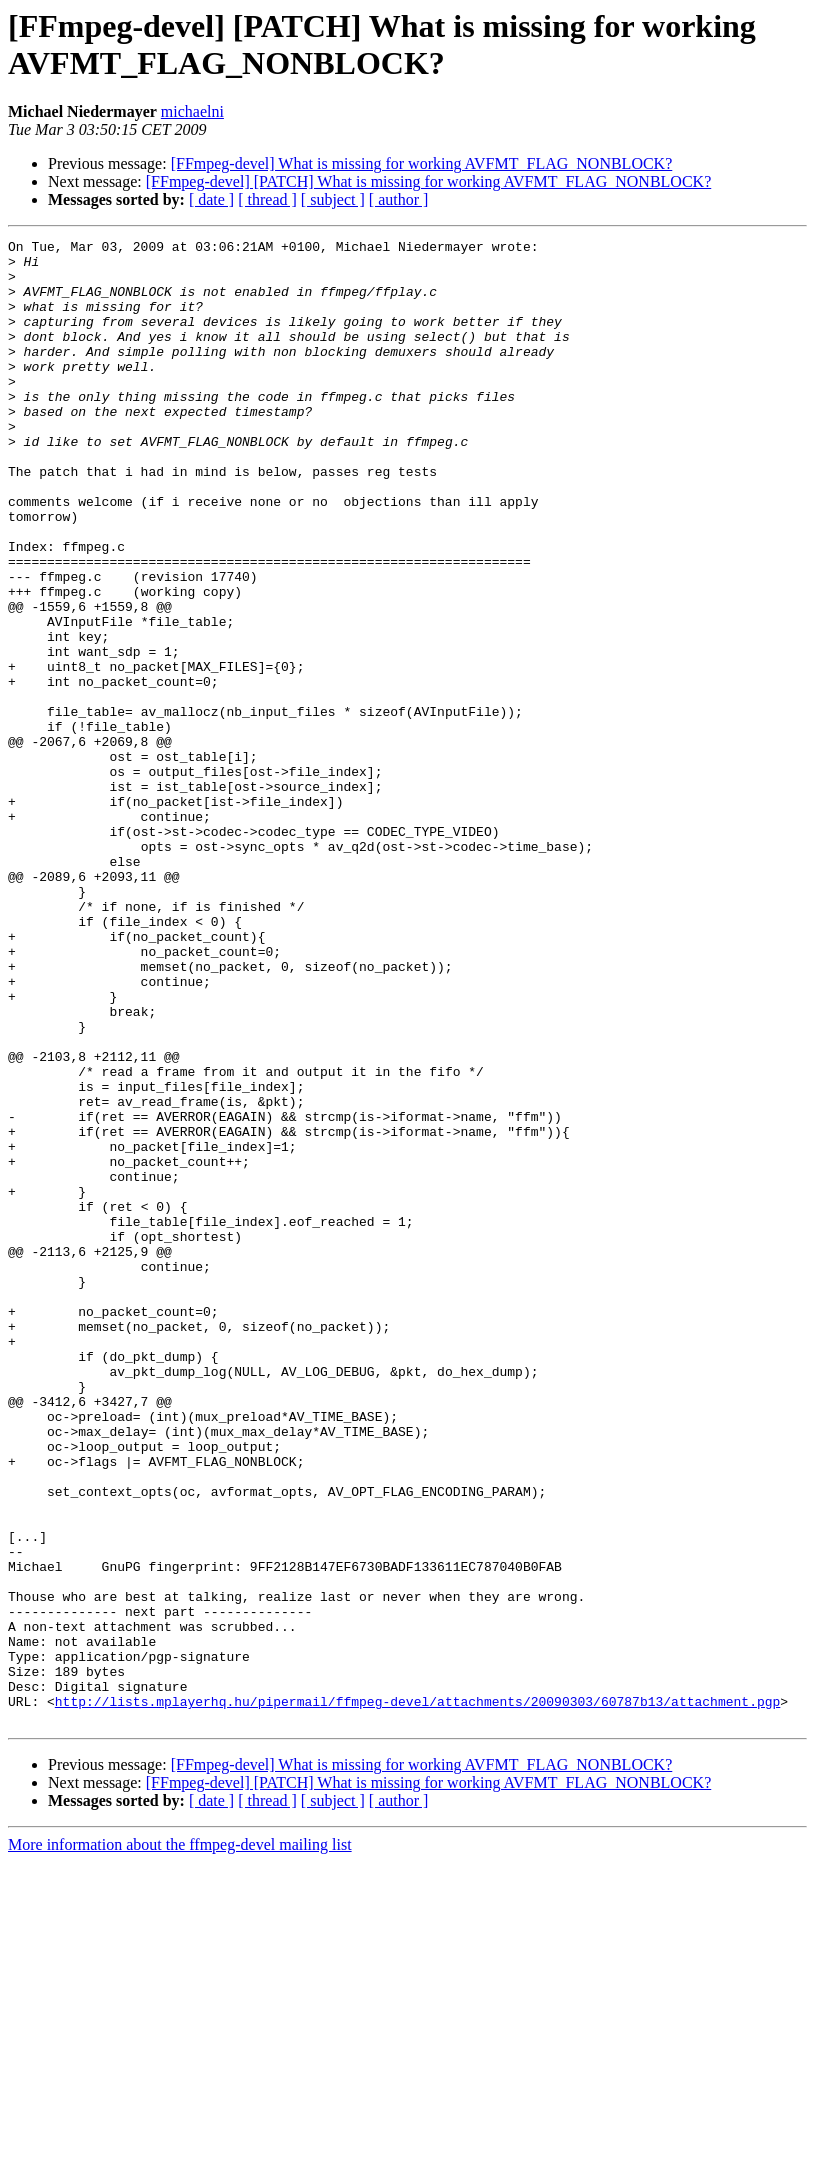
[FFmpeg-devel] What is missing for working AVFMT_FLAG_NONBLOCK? (422, 163)
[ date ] (211, 199)
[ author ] (399, 199)
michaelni (192, 111)
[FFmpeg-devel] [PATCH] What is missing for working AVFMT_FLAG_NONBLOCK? (428, 181)
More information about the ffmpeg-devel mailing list (180, 2141)
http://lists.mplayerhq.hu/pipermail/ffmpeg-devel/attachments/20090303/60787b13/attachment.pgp (417, 1995)
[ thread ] (267, 199)
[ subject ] (333, 199)
